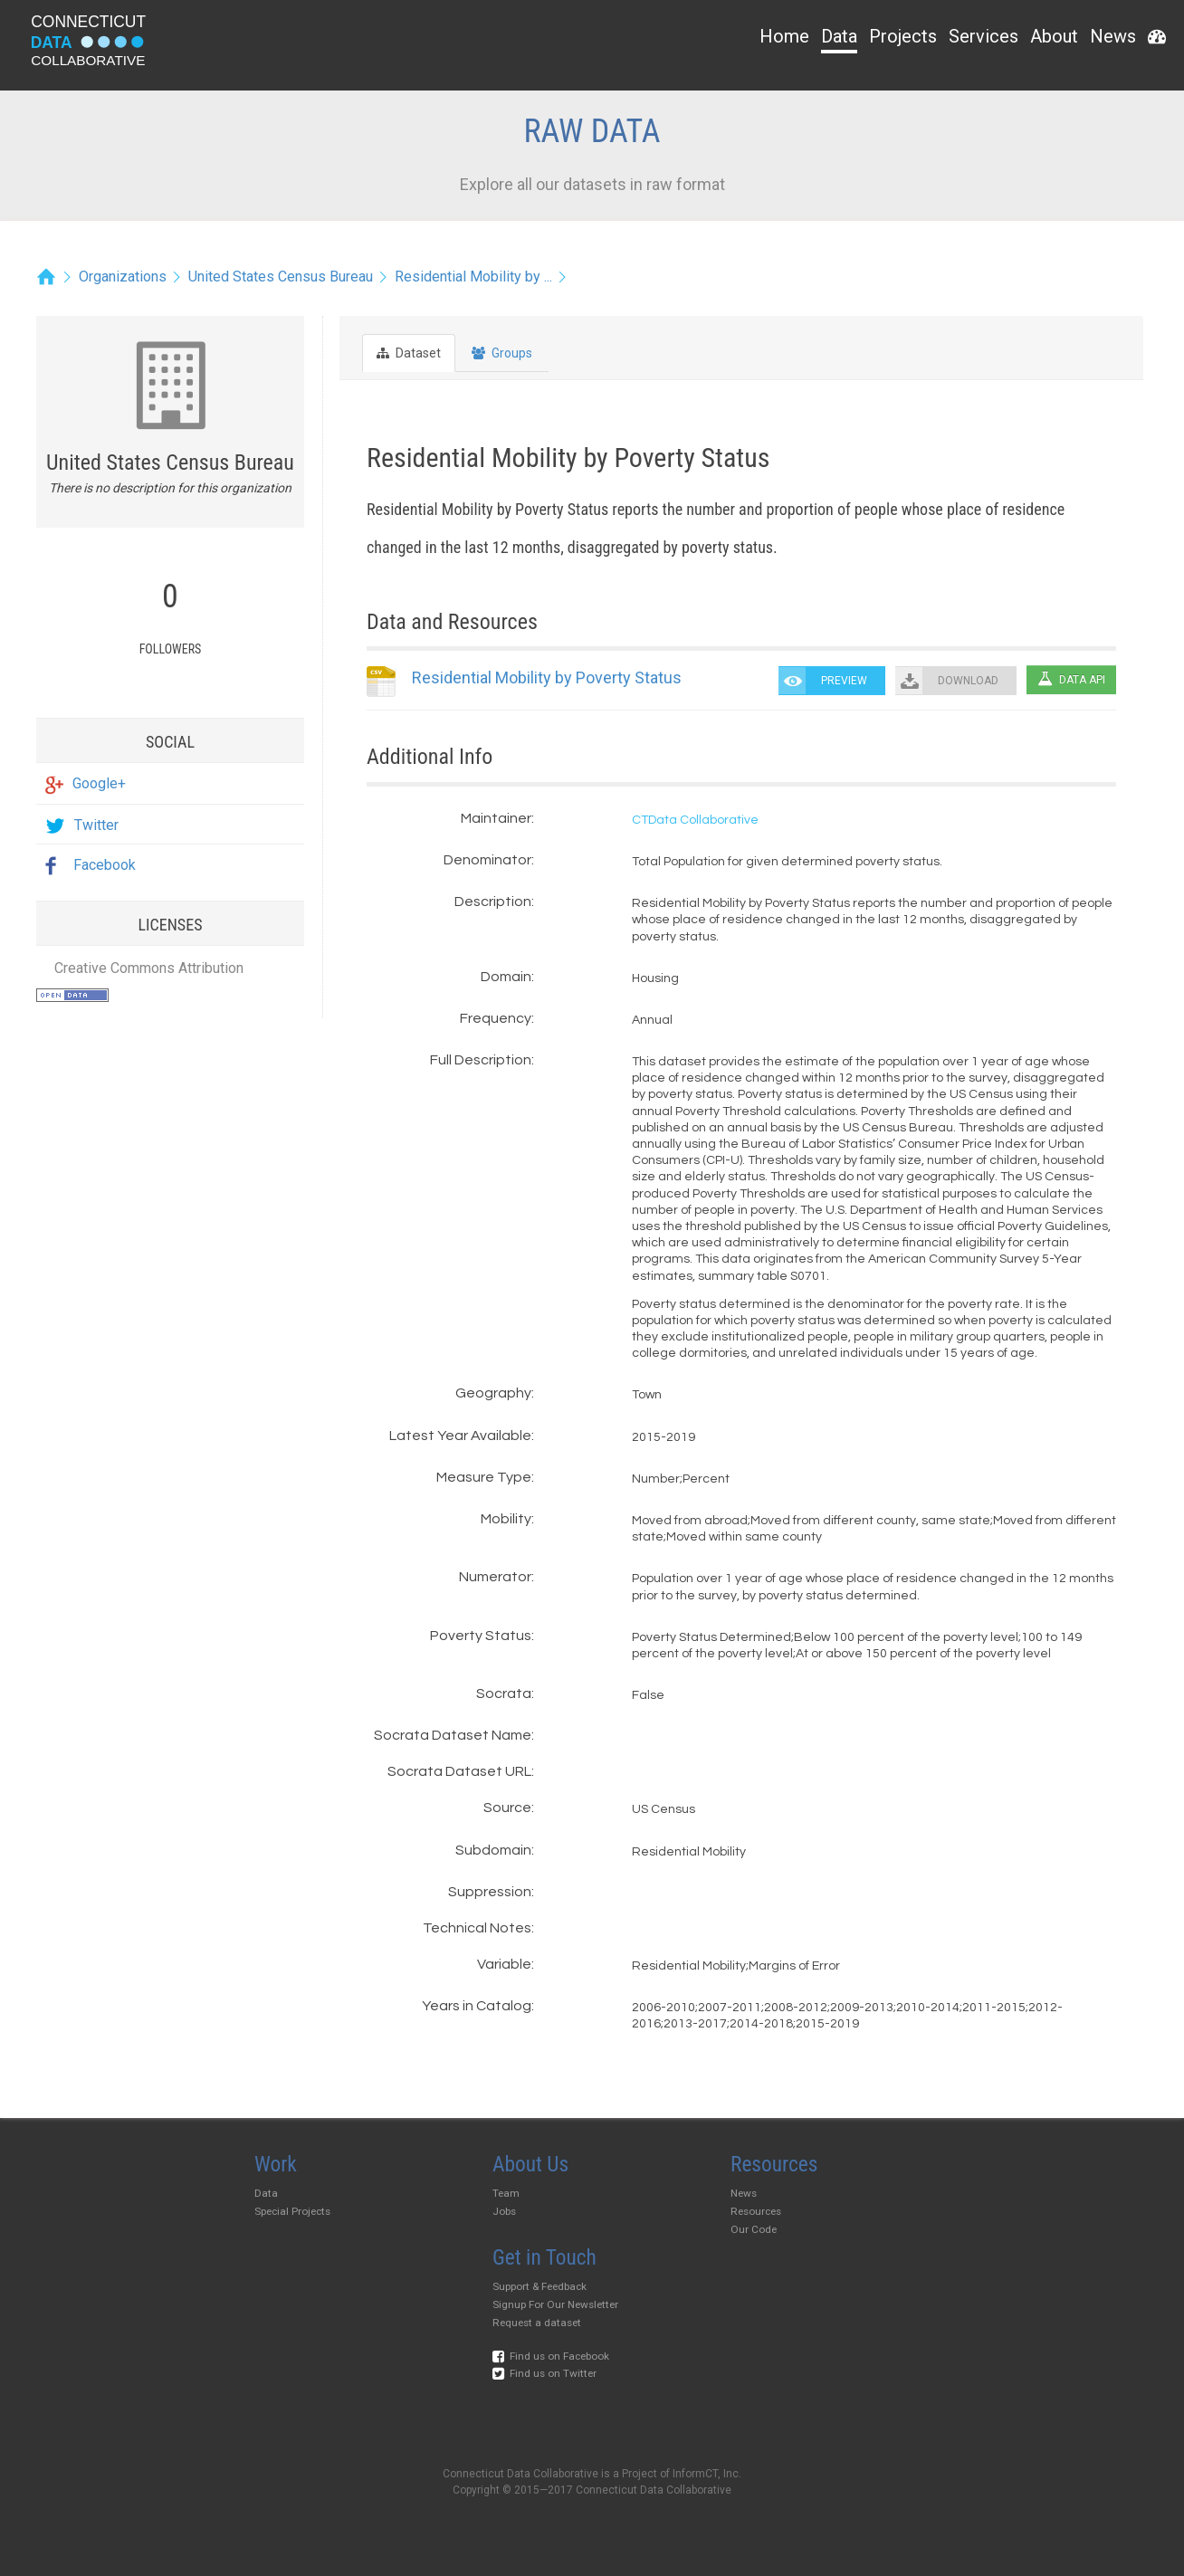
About (1054, 36)
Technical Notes (477, 1928)
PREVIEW (844, 680)
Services (983, 36)
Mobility (506, 1519)
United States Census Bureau (280, 276)
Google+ (85, 783)
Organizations (123, 276)
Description (492, 901)
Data (839, 36)
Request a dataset (536, 2322)
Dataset (409, 353)
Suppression (489, 1891)
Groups (502, 353)
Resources (755, 2211)
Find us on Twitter (544, 2373)
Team (506, 2193)
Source (507, 1807)
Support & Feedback (539, 2286)
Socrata (503, 1693)
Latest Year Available (460, 1435)
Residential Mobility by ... (473, 276)
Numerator (495, 1576)
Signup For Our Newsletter (555, 2304)
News (1113, 36)
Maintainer (496, 818)
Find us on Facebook (550, 2356)
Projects (903, 36)
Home (784, 36)
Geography (493, 1393)
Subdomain (493, 1850)
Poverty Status (480, 1635)
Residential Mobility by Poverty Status (547, 677)
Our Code (753, 2229)
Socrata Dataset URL (459, 1771)
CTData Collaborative (695, 820)
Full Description (480, 1060)
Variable (504, 1964)
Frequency (495, 1018)
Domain (506, 976)
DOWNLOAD (968, 680)
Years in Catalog (476, 2006)
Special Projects (292, 2211)
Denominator (487, 860)
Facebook (90, 864)
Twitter (82, 825)
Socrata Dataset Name (452, 1735)
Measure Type (483, 1477)
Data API (1071, 679)
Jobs (504, 2211)
